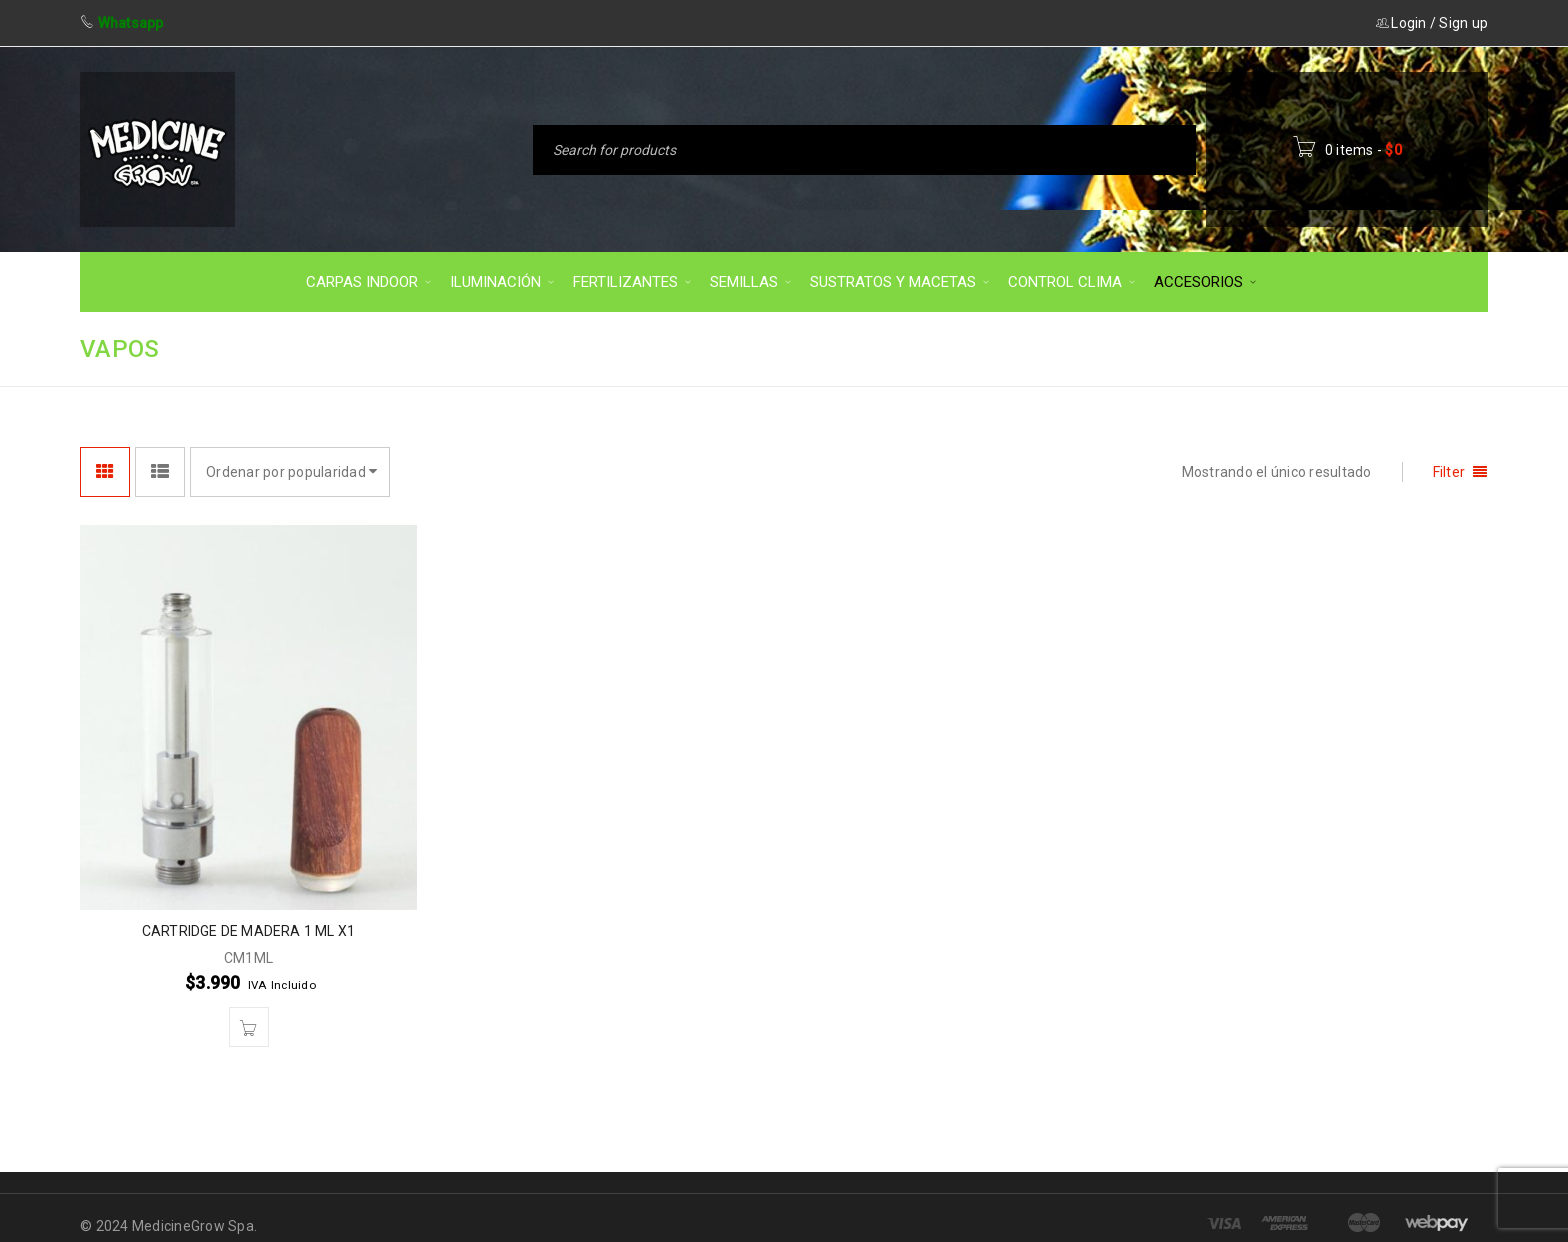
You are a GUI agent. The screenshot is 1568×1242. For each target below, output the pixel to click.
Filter (1449, 472)
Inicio (1249, 347)
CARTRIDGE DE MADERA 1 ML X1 (248, 931)
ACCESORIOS (1352, 347)
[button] (249, 1027)
